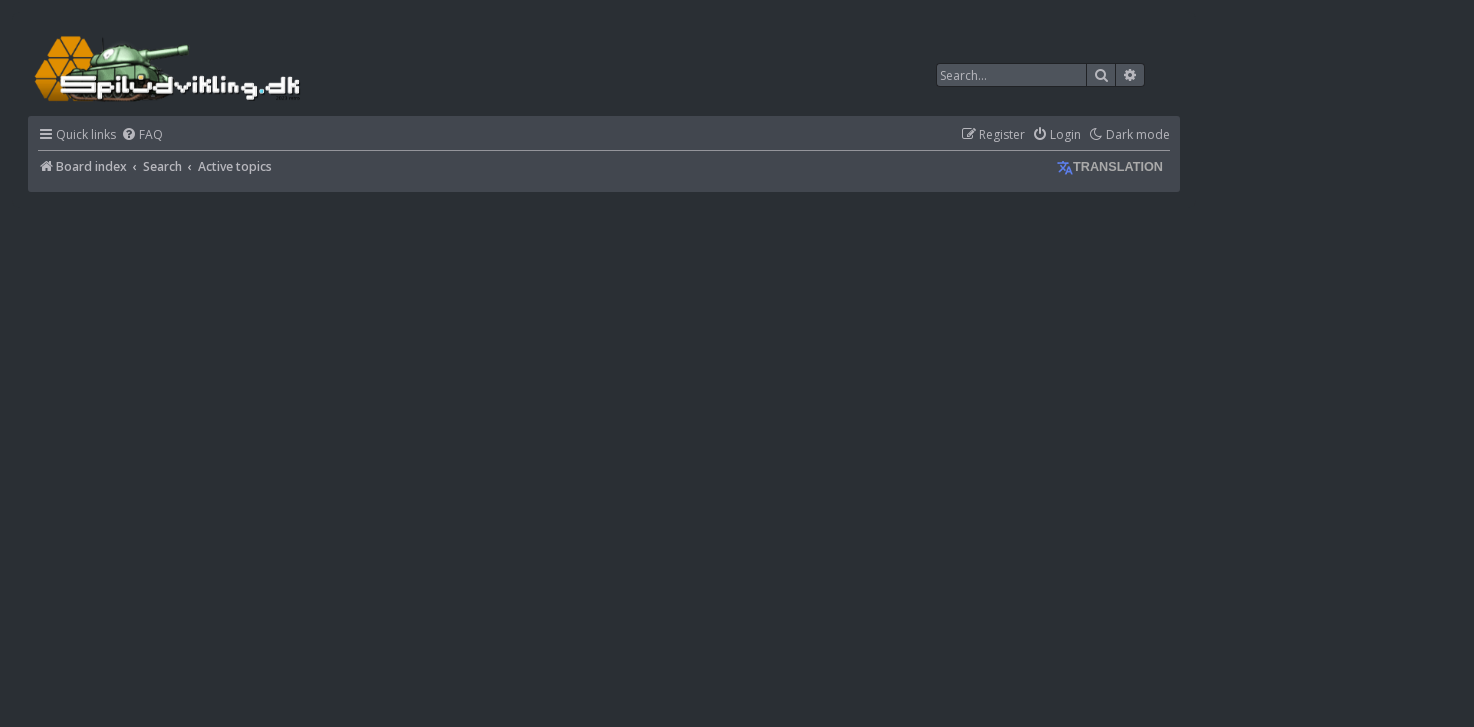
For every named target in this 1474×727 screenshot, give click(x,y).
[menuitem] (142, 135)
